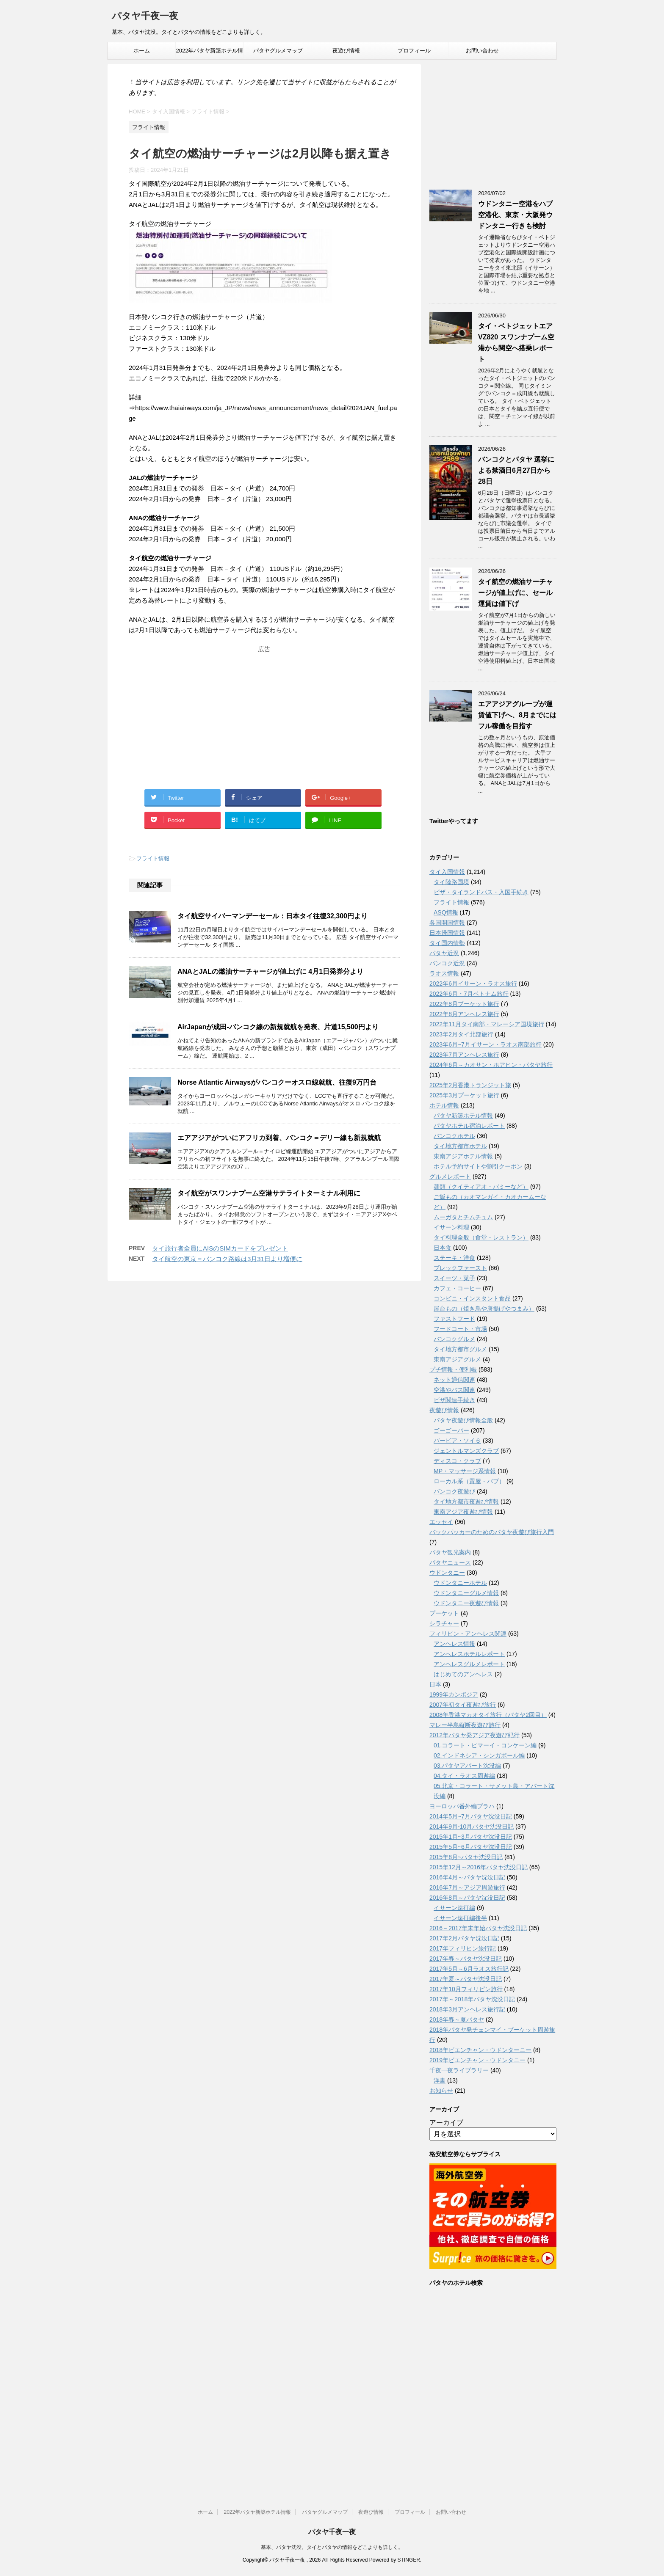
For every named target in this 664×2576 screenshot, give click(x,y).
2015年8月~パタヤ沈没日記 (466, 1857)
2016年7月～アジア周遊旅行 (467, 1887)
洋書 (439, 2080)
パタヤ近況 (444, 953)
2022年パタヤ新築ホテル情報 (209, 53)
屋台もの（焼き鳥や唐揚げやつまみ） (484, 1308)
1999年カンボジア (453, 1694)
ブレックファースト (460, 1268)
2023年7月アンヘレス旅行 (464, 1054)
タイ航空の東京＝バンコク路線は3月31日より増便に (227, 1258)
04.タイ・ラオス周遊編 (464, 1775)
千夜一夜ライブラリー (459, 2070)
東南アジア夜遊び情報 (463, 1511)
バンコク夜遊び (454, 1491)
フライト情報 (152, 858)
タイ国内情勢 (447, 942)
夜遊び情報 (346, 50)
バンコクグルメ (454, 1339)
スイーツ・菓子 (454, 1278)
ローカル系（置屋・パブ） (469, 1481)
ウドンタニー (447, 1572)
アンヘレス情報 (454, 1643)
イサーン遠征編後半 (460, 1918)
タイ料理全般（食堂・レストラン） (481, 1237)
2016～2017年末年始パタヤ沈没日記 (478, 1928)
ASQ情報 (446, 912)
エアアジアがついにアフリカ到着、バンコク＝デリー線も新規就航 (279, 1137)
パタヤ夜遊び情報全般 (463, 1420)
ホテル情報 (444, 1105)
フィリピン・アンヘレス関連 (467, 1633)
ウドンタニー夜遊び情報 (466, 1603)
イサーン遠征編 (454, 1907)
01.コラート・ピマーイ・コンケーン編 (485, 1745)
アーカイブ (446, 2122)
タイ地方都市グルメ (460, 1349)
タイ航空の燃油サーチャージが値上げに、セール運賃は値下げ (515, 592)
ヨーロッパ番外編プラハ (462, 1806)
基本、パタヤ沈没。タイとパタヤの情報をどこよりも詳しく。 (332, 2547)
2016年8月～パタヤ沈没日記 (467, 1897)
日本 (435, 1684)
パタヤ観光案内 (450, 1552)
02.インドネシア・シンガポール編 (479, 1755)
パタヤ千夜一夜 (145, 17)
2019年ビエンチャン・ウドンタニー (477, 2060)
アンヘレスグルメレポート (469, 1664)
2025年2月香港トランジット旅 (470, 1085)
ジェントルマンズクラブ (466, 1450)
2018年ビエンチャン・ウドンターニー (480, 2050)
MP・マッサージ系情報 (465, 1471)
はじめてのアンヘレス (463, 1674)
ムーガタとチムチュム (463, 1217)
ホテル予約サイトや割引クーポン (478, 1166)
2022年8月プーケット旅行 (464, 1003)
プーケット (444, 1613)
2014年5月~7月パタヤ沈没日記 (470, 1816)
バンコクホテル (454, 1135)
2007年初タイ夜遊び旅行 (462, 1704)
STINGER (408, 2560)
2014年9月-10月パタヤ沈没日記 (471, 1826)
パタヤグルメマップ (278, 50)
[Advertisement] (264, 709)
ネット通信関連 (454, 1379)
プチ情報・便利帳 (453, 1369)
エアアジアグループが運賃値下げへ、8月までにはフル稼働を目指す (517, 715)
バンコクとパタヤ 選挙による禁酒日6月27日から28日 (516, 470)
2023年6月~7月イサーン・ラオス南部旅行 (485, 1044)
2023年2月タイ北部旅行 (461, 1034)
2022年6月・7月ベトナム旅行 (469, 993)
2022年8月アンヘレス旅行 (464, 1014)
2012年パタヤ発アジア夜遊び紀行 (474, 1735)
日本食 (442, 1247)
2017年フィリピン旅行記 (462, 1948)
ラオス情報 (444, 973)
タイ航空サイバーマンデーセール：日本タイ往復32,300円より (272, 916)
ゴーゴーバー (451, 1430)
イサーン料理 (451, 1227)
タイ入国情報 (447, 871)
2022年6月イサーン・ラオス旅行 (473, 983)
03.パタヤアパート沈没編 (467, 1765)
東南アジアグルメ (457, 1359)
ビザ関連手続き (454, 1400)
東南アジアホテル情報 (463, 1156)
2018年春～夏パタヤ (456, 2019)
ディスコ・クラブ (457, 1460)
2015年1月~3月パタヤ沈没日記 (470, 1836)
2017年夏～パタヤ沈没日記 (465, 1978)
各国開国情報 (447, 922)
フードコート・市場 (460, 1328)
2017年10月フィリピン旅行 (466, 1989)
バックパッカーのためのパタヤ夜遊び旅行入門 (491, 1532)
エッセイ (441, 1521)
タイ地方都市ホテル (460, 1146)
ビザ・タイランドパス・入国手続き (481, 892)
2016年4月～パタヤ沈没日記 (467, 1877)
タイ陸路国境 (451, 882)
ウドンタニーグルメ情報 (466, 1593)
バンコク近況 (447, 963)
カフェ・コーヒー (457, 1288)
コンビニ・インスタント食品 (472, 1298)
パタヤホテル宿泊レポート (469, 1125)
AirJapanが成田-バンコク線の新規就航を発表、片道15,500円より (278, 1026)
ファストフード (454, 1318)
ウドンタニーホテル (460, 1582)
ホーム (141, 50)
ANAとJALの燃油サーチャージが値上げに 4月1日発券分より (270, 971)
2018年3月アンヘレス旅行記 (467, 2009)
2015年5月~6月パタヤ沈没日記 (470, 1846)
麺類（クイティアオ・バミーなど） (481, 1186)
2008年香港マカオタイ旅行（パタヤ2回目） (488, 1714)
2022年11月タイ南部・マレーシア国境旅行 (486, 1024)
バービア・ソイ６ (457, 1440)
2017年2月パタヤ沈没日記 (464, 1938)
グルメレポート (450, 1176)
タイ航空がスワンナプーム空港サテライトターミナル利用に (268, 1193)
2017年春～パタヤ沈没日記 (465, 1958)
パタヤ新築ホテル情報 (463, 1115)
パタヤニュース (450, 1562)
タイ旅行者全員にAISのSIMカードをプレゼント (220, 1248)
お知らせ (441, 2090)
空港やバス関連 (454, 1389)
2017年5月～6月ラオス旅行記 (469, 1968)
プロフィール (414, 50)
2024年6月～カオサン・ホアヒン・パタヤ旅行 (491, 1064)
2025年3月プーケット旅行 (464, 1095)
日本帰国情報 (447, 932)
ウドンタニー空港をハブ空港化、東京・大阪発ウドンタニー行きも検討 (515, 214)
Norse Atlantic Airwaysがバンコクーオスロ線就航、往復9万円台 (276, 1082)
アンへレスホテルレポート (469, 1653)
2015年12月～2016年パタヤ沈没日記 (478, 1867)
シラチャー (444, 1623)
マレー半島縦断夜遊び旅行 (465, 1725)
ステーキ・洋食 (454, 1257)
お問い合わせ (482, 50)
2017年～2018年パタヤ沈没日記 (472, 1999)
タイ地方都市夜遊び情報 (466, 1501)
